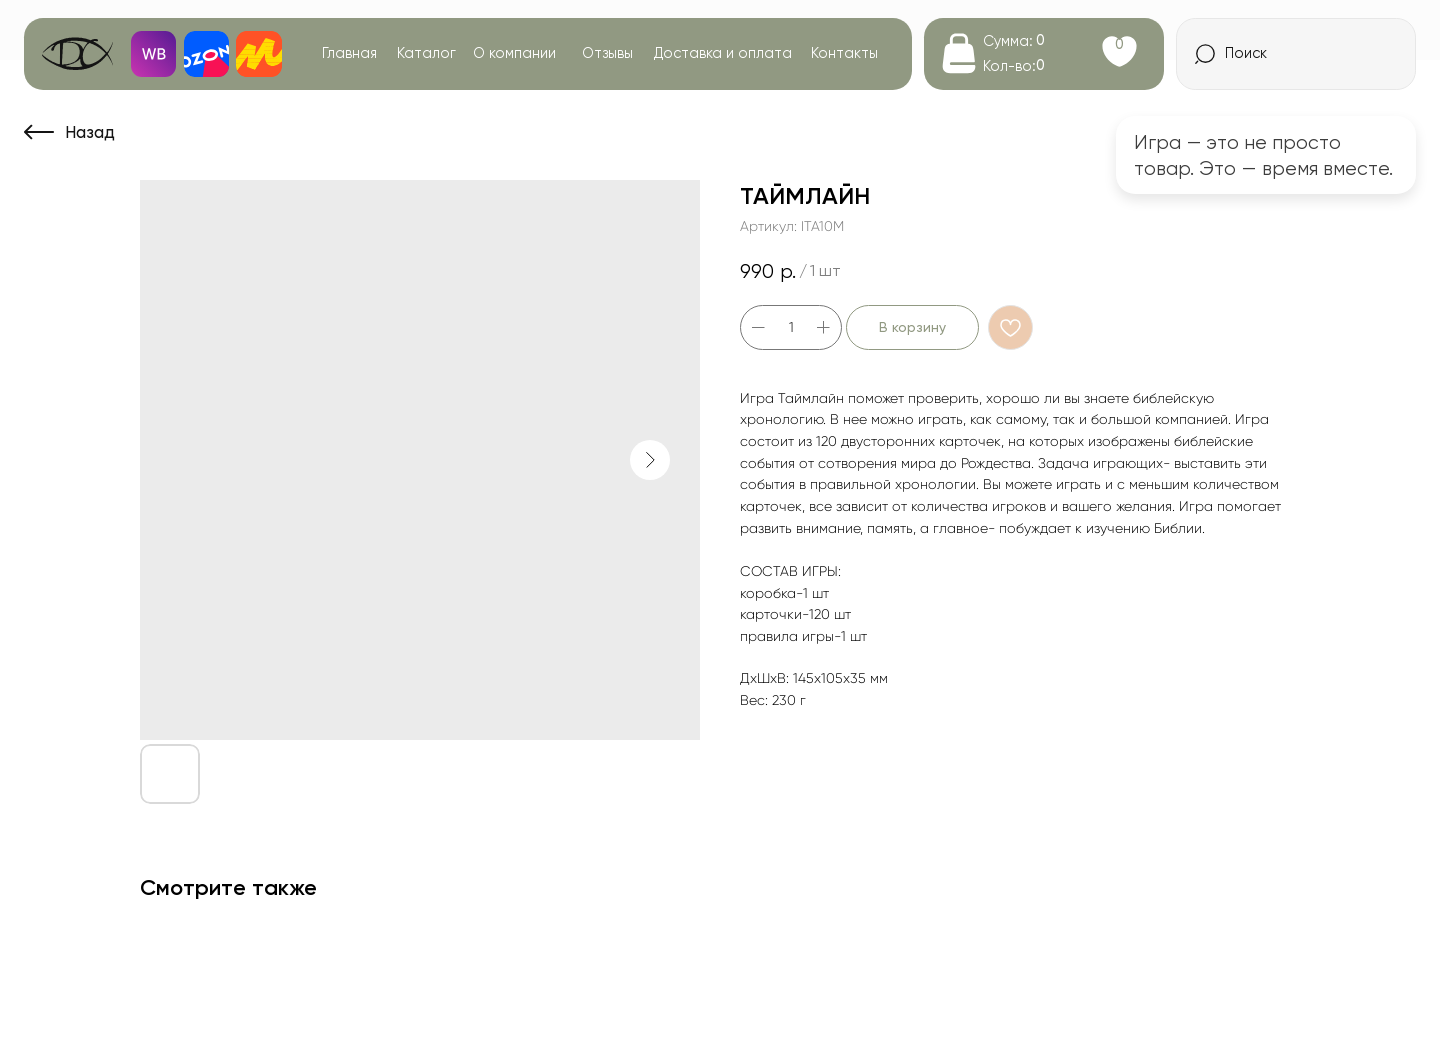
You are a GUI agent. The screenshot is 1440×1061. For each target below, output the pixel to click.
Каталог (426, 53)
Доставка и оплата (723, 53)
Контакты (844, 53)
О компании (514, 53)
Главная (349, 53)
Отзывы (607, 53)
